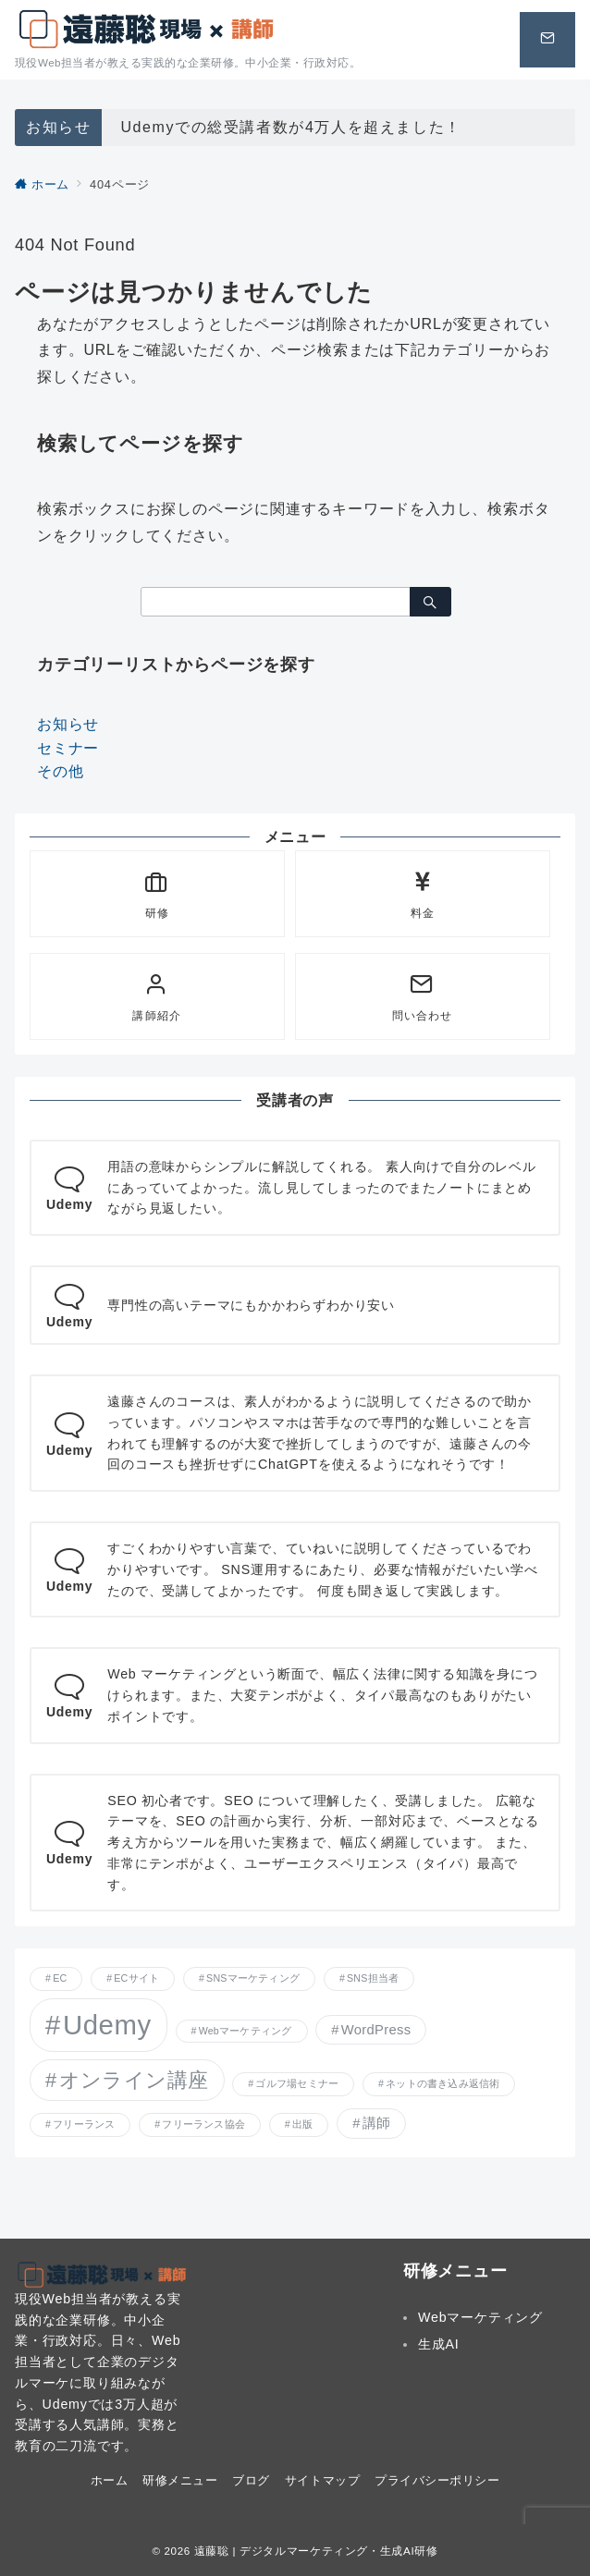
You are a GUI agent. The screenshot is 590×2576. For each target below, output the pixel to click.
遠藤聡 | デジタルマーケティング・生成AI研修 (316, 2551)
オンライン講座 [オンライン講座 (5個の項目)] (134, 2080)
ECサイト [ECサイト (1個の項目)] (136, 1978)
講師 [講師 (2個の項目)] (377, 2123)
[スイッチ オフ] (547, 40)
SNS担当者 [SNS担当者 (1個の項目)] (373, 1978)
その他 (60, 771)
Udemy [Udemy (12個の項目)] (107, 2024)
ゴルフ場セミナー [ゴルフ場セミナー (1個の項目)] (296, 2083)
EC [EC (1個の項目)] (60, 1978)
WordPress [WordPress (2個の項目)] (376, 2029)
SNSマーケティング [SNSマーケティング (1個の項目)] (253, 1978)
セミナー (68, 748)
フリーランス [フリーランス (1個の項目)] (84, 2124)
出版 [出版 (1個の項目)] (302, 2124)
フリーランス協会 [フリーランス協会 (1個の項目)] (203, 2124)
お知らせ (68, 724)
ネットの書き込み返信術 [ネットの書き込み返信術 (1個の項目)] (442, 2083)
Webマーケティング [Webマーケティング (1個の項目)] (245, 2030)
